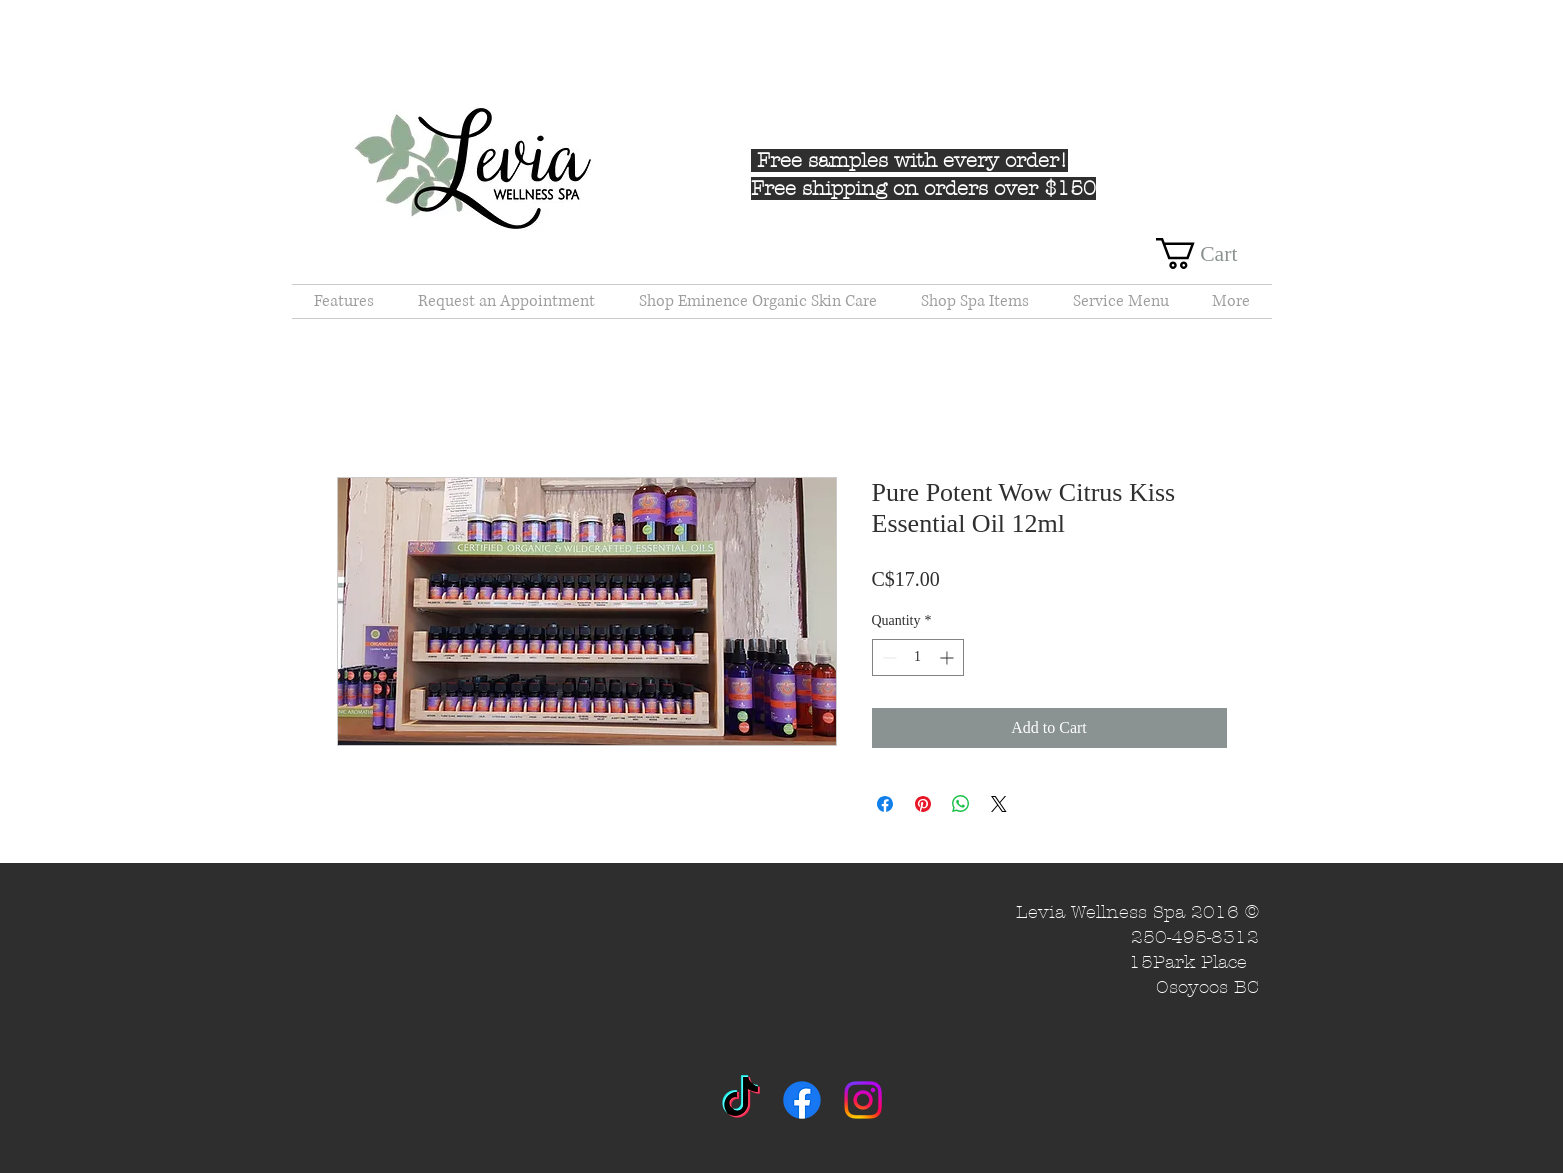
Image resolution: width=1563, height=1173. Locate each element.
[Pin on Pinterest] (923, 804)
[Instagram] (863, 1100)
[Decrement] (887, 657)
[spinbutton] (918, 657)
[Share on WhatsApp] (961, 804)
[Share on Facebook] (885, 804)
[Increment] (948, 657)
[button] (1214, 253)
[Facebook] (802, 1100)
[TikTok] (741, 1100)
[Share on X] (999, 804)
